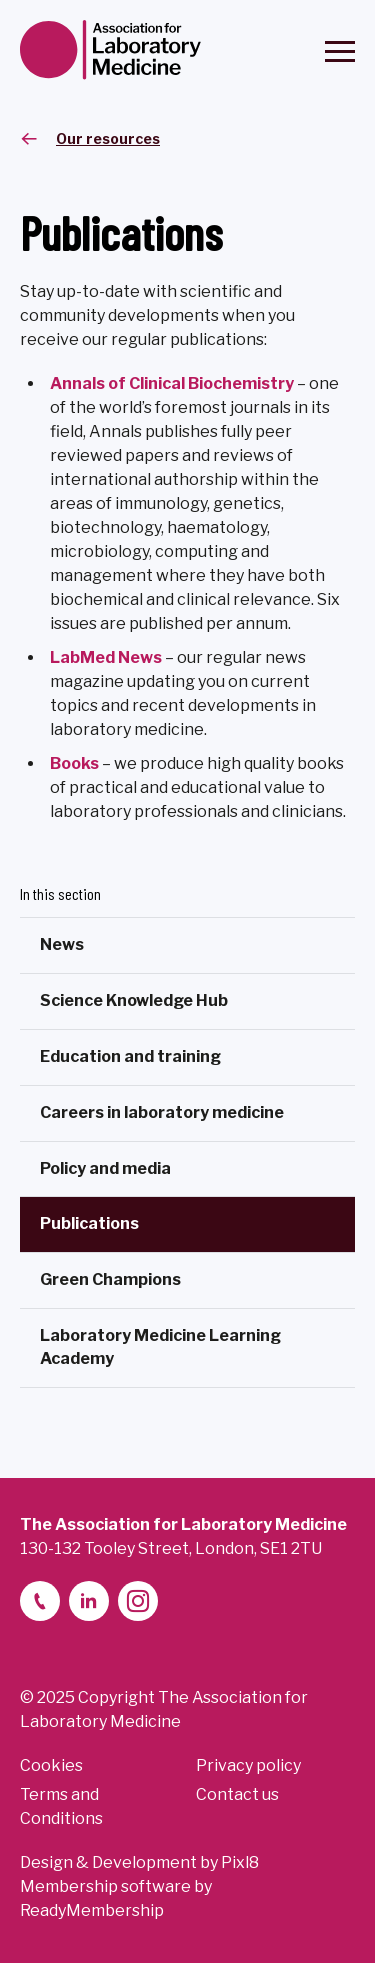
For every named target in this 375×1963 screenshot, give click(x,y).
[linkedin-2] (89, 1601)
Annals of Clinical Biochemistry (172, 383)
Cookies (51, 1765)
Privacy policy (248, 1765)
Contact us (237, 1794)
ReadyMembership (92, 1910)
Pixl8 (240, 1862)
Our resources (108, 138)
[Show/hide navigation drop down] (340, 51)
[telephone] (40, 1601)
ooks (80, 763)
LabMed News (106, 657)
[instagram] (138, 1601)
